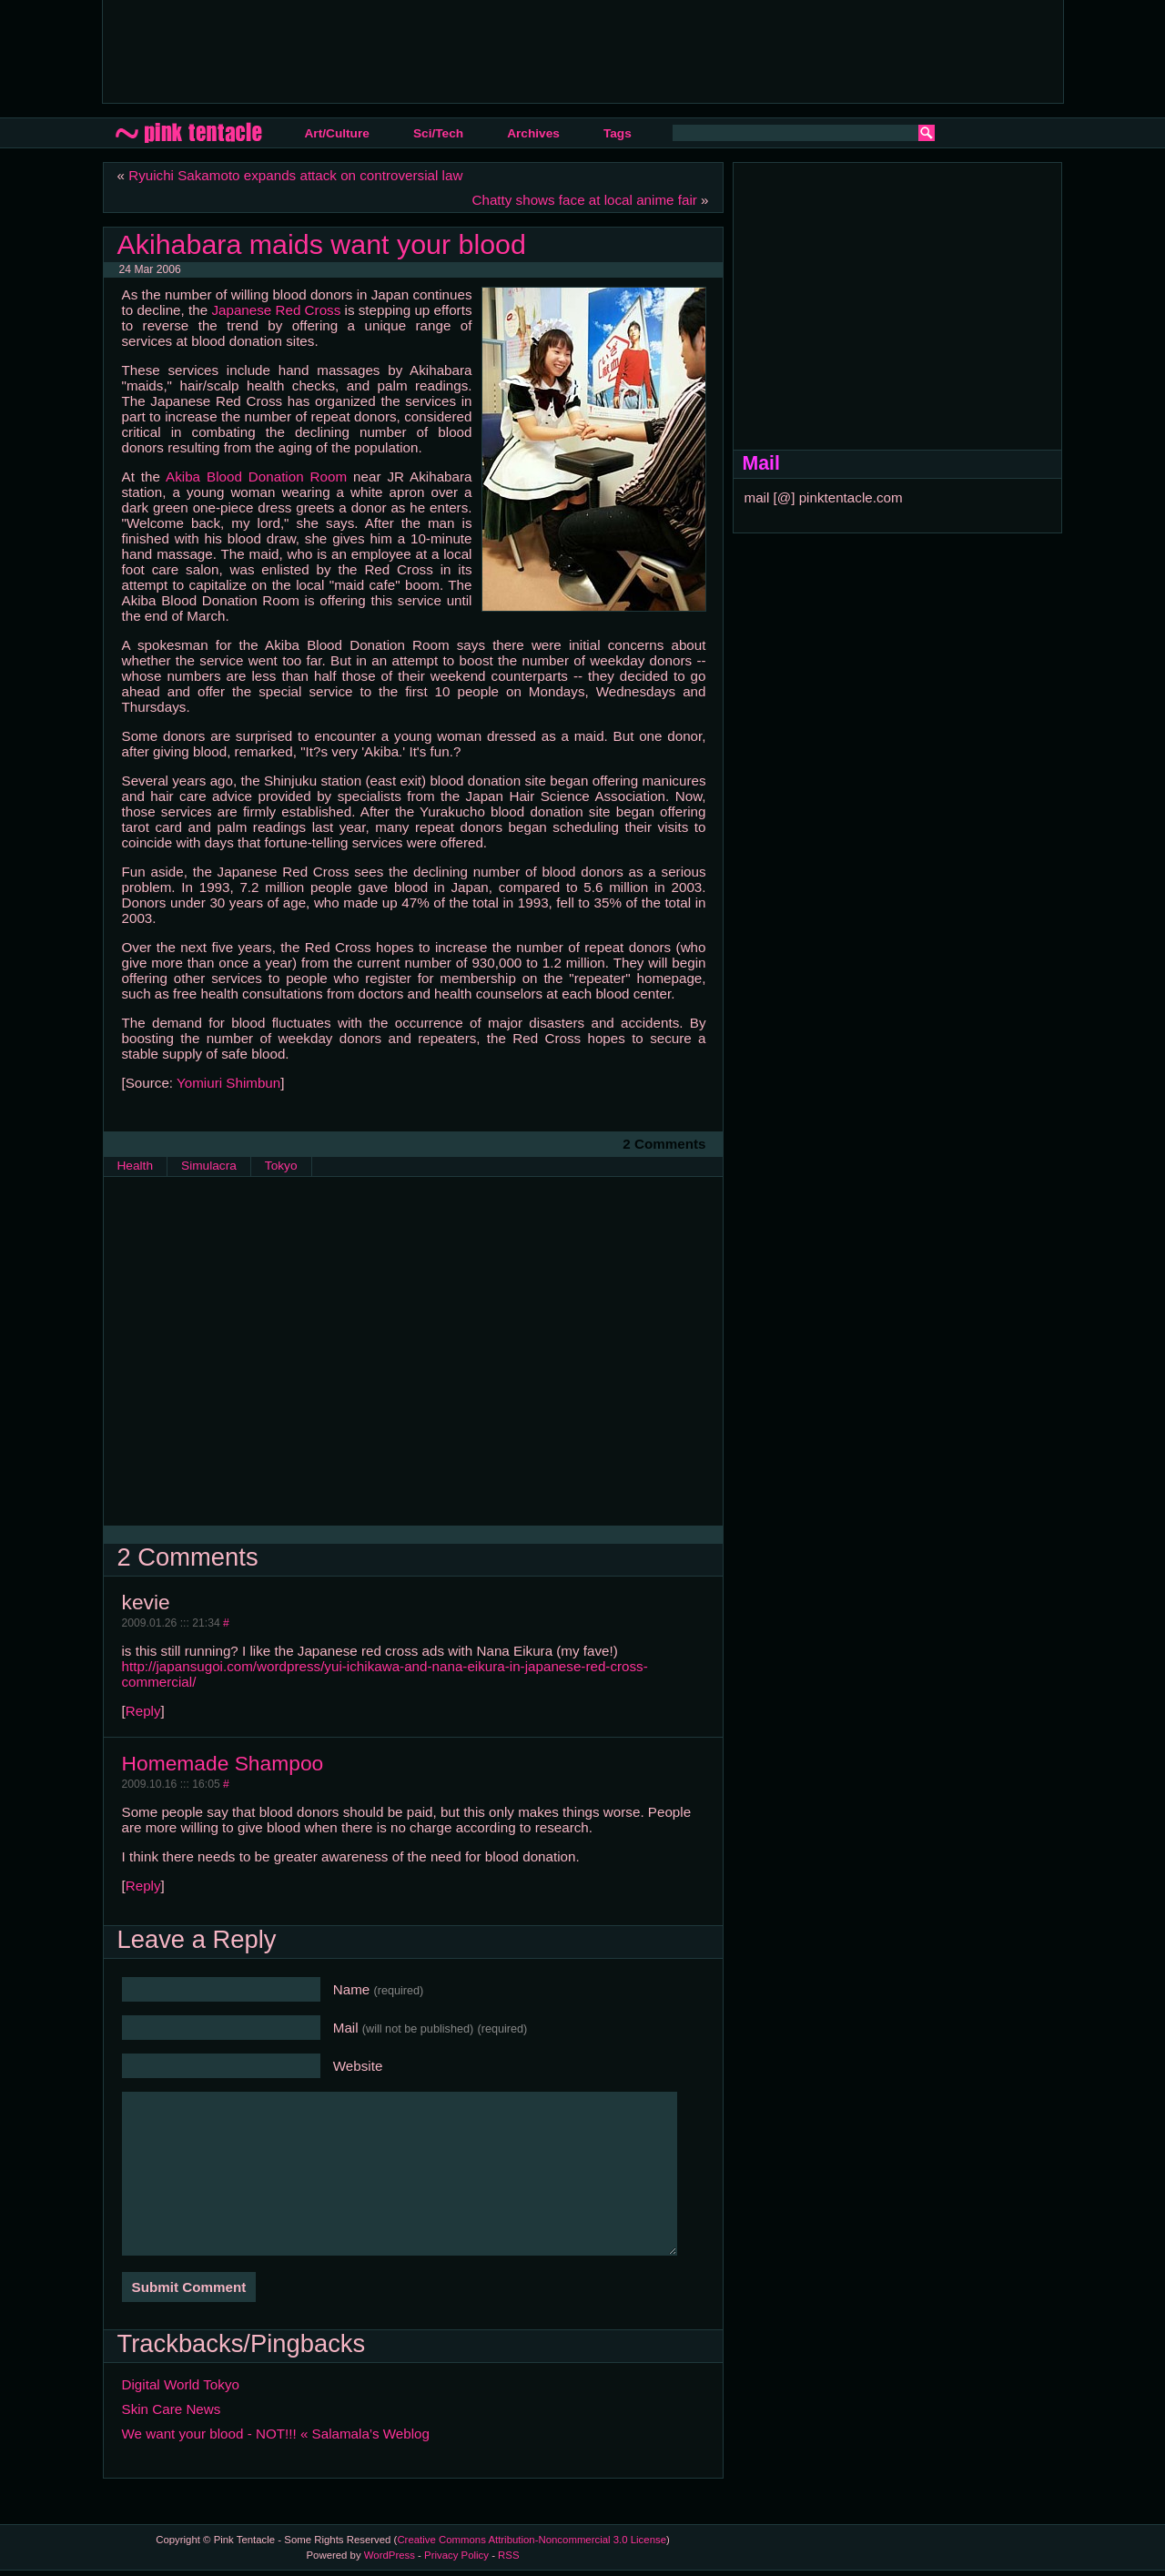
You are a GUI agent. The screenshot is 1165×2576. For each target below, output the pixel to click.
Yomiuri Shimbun (228, 1082)
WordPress (389, 2555)
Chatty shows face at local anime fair (583, 200)
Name (378, 1989)
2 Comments (664, 1143)
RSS (508, 2555)
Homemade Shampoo (223, 1763)
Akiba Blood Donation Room (256, 476)
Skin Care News (171, 2409)
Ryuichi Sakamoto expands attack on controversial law (295, 175)
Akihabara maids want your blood (321, 243)
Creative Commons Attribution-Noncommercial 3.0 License (531, 2539)
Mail (430, 2027)
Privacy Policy (456, 2555)
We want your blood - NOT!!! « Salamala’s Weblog (276, 2433)
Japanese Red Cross (275, 310)
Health (135, 1165)
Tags (617, 133)
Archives (533, 133)
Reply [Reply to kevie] (143, 1711)
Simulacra (209, 1165)
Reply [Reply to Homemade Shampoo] (143, 1885)
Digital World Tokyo (180, 2384)
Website (358, 2066)
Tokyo (281, 1165)
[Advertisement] (447, 50)
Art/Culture (337, 133)
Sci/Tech (438, 133)
